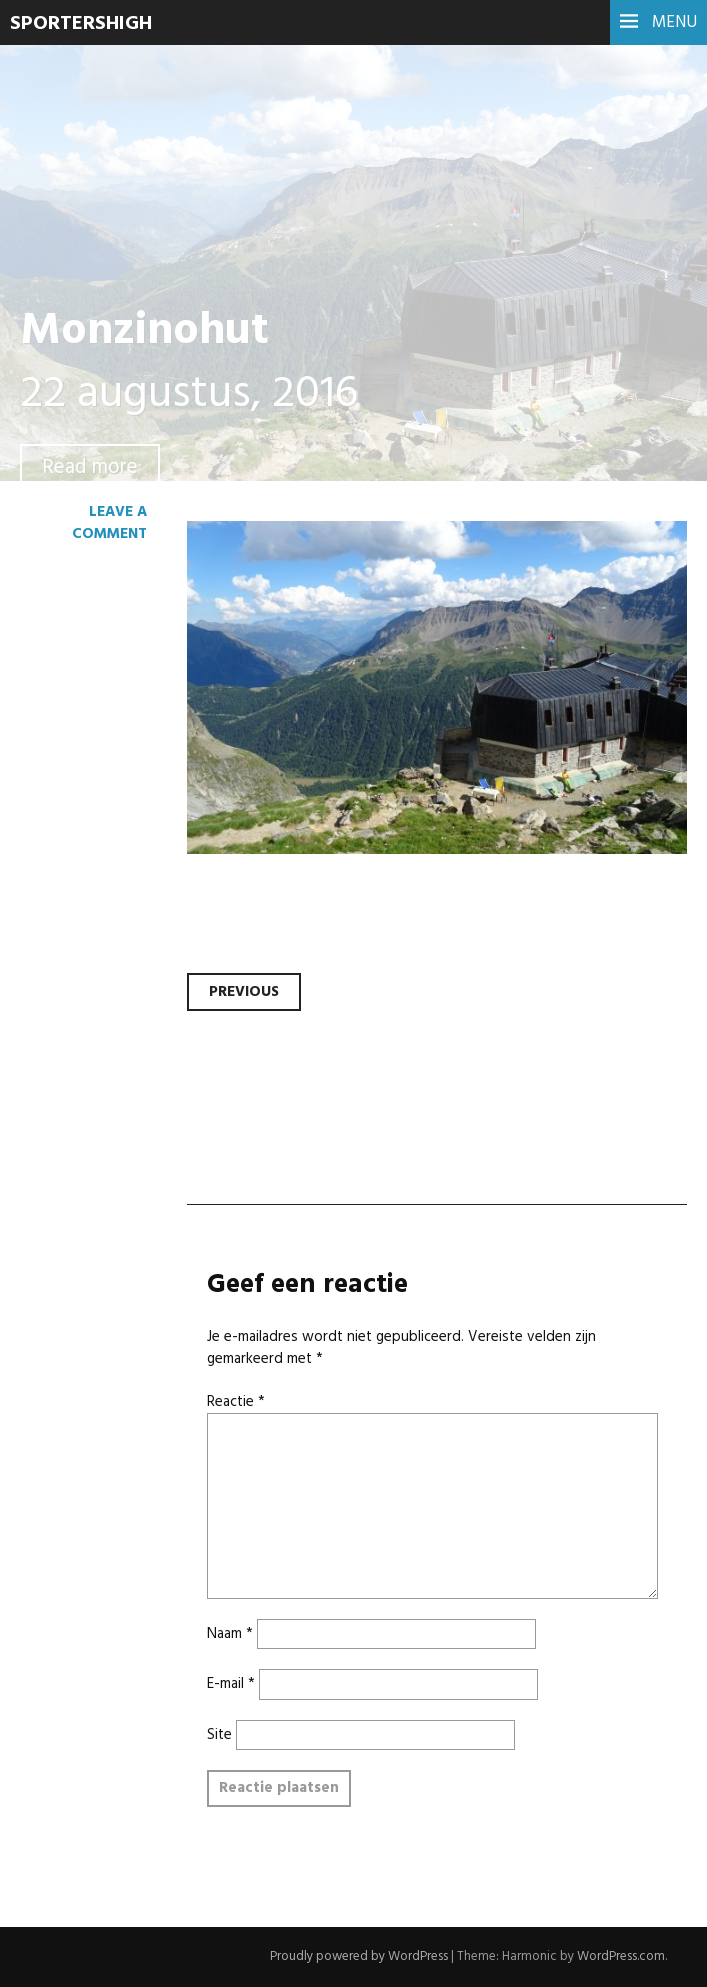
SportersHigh (81, 24)
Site (219, 1735)
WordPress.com (621, 1956)
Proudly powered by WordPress (359, 1956)
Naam (230, 1634)
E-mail (231, 1684)
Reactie (236, 1402)
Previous (244, 992)
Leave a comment (109, 523)
